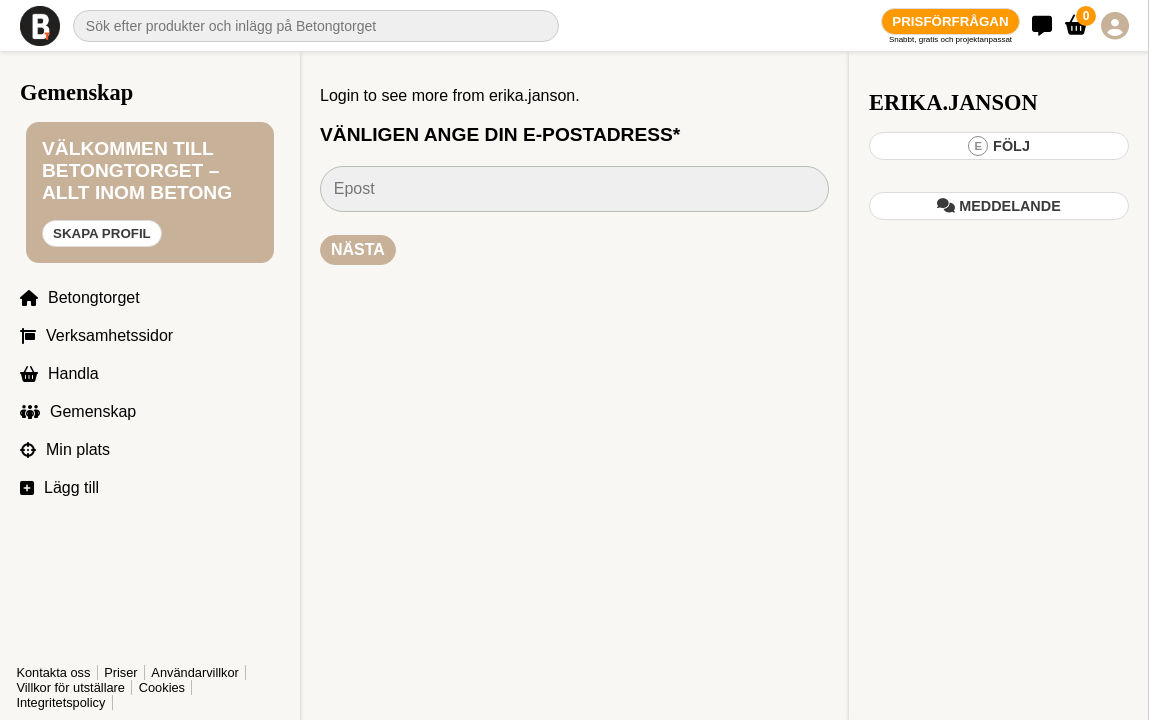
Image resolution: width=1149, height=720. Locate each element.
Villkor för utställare (70, 687)
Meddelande (999, 206)
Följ (999, 146)
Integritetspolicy (60, 702)
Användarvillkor (60, 672)
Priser (120, 657)
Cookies (162, 687)
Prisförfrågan (950, 21)
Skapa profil (102, 277)
